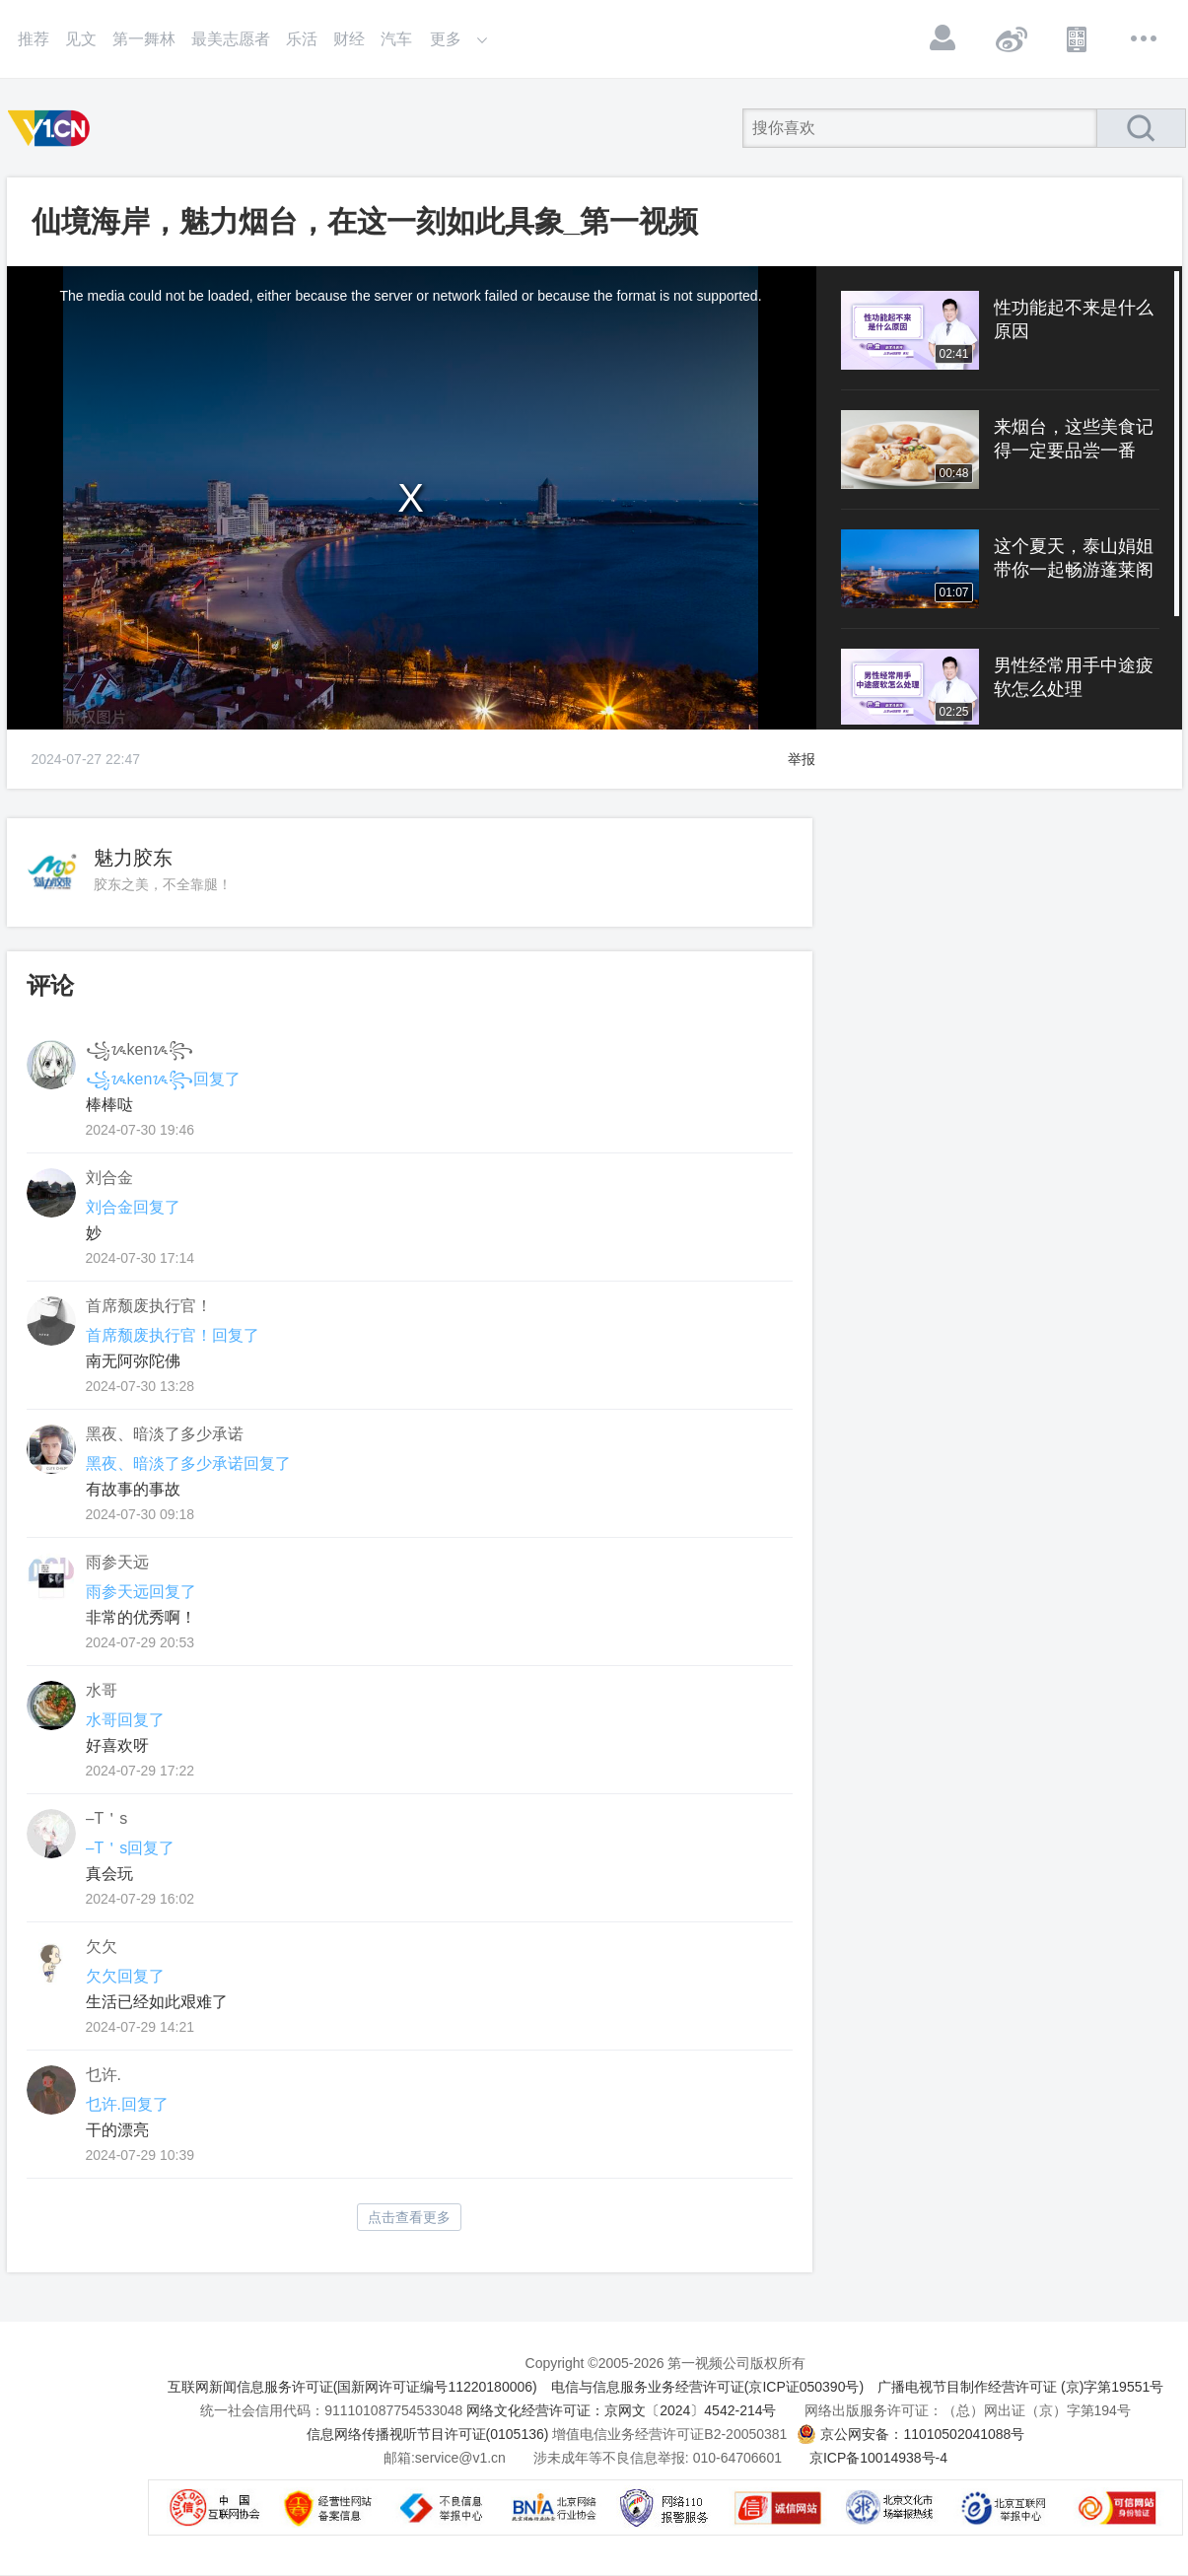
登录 (943, 38)
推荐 (33, 39)
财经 (349, 39)
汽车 (396, 39)
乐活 (301, 39)
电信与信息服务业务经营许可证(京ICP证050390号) (707, 2387)
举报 (801, 759)
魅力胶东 (133, 858)
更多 (1144, 38)
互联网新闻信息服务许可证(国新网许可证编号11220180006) (352, 2387)
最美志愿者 (230, 39)
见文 (81, 39)
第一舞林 (143, 39)
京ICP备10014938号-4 (878, 2458)
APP (1077, 38)
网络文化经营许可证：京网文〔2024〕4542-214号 (621, 2410)
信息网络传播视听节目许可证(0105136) (428, 2434)
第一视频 (52, 128)
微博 (1010, 38)
